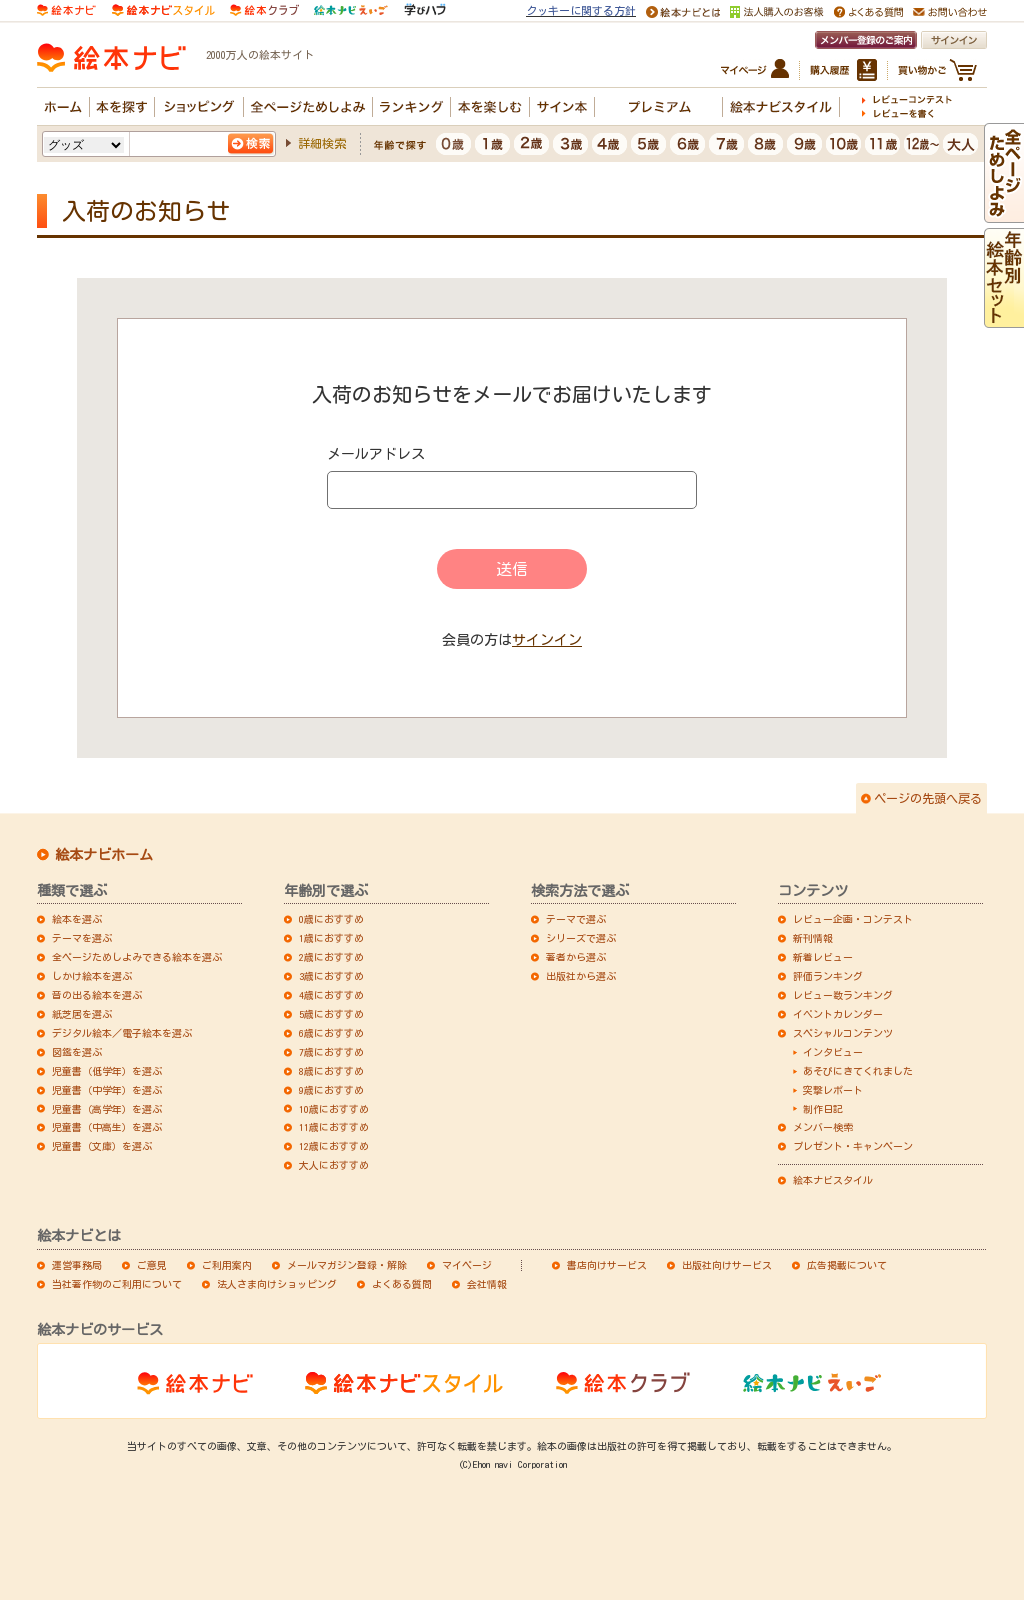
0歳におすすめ (331, 919)
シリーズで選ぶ (581, 938)
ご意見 (152, 1265)
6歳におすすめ (331, 1033)
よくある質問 (402, 1284)
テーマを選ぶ (82, 938)
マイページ (467, 1265)
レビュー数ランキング (843, 995)
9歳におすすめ (331, 1090)
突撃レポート (833, 1090)
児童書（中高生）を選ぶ (107, 1127)
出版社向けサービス (727, 1265)
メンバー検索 (823, 1127)
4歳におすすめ (331, 995)
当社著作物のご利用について (117, 1284)
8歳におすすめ (331, 1071)
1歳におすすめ (331, 938)
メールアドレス (376, 454)
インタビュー (833, 1052)
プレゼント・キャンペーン (853, 1146)
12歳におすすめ (334, 1146)
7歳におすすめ (331, 1052)
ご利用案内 (227, 1265)
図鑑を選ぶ (77, 1052)
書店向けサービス (607, 1265)
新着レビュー (823, 957)
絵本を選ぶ (77, 919)
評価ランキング (828, 976)
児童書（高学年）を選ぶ (107, 1109)
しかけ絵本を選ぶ (92, 976)
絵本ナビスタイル (833, 1180)
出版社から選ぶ (581, 976)
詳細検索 (322, 143)
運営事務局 (77, 1265)
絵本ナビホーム (104, 855)
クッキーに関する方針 (581, 10)
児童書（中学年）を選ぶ (107, 1090)
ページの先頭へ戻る (928, 798)
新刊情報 (813, 938)
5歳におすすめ (331, 1014)
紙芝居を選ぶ (82, 1014)
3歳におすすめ (331, 976)
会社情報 (487, 1284)
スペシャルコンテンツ (843, 1033)
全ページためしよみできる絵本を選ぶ (137, 957)
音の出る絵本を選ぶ (97, 995)
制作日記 (823, 1109)
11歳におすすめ (334, 1127)
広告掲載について (847, 1265)
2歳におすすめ (331, 957)
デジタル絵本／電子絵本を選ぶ (122, 1033)
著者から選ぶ (576, 957)
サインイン (547, 640)
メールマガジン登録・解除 (347, 1265)
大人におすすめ (334, 1165)
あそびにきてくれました (858, 1071)
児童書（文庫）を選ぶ (102, 1146)
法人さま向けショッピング (277, 1284)
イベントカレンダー (838, 1014)
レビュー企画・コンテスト (853, 919)
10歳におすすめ (334, 1109)
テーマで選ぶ (576, 919)
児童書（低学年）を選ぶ (107, 1071)
